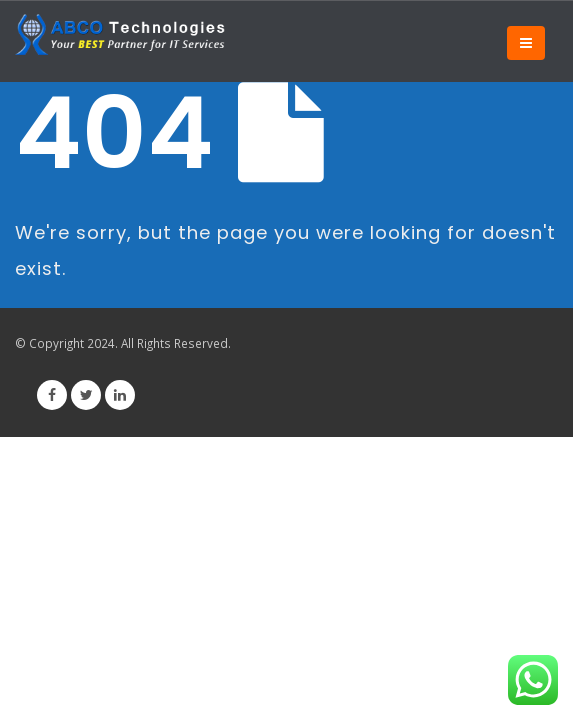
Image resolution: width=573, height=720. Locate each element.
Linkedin (120, 395)
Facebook (52, 395)
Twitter (86, 395)
